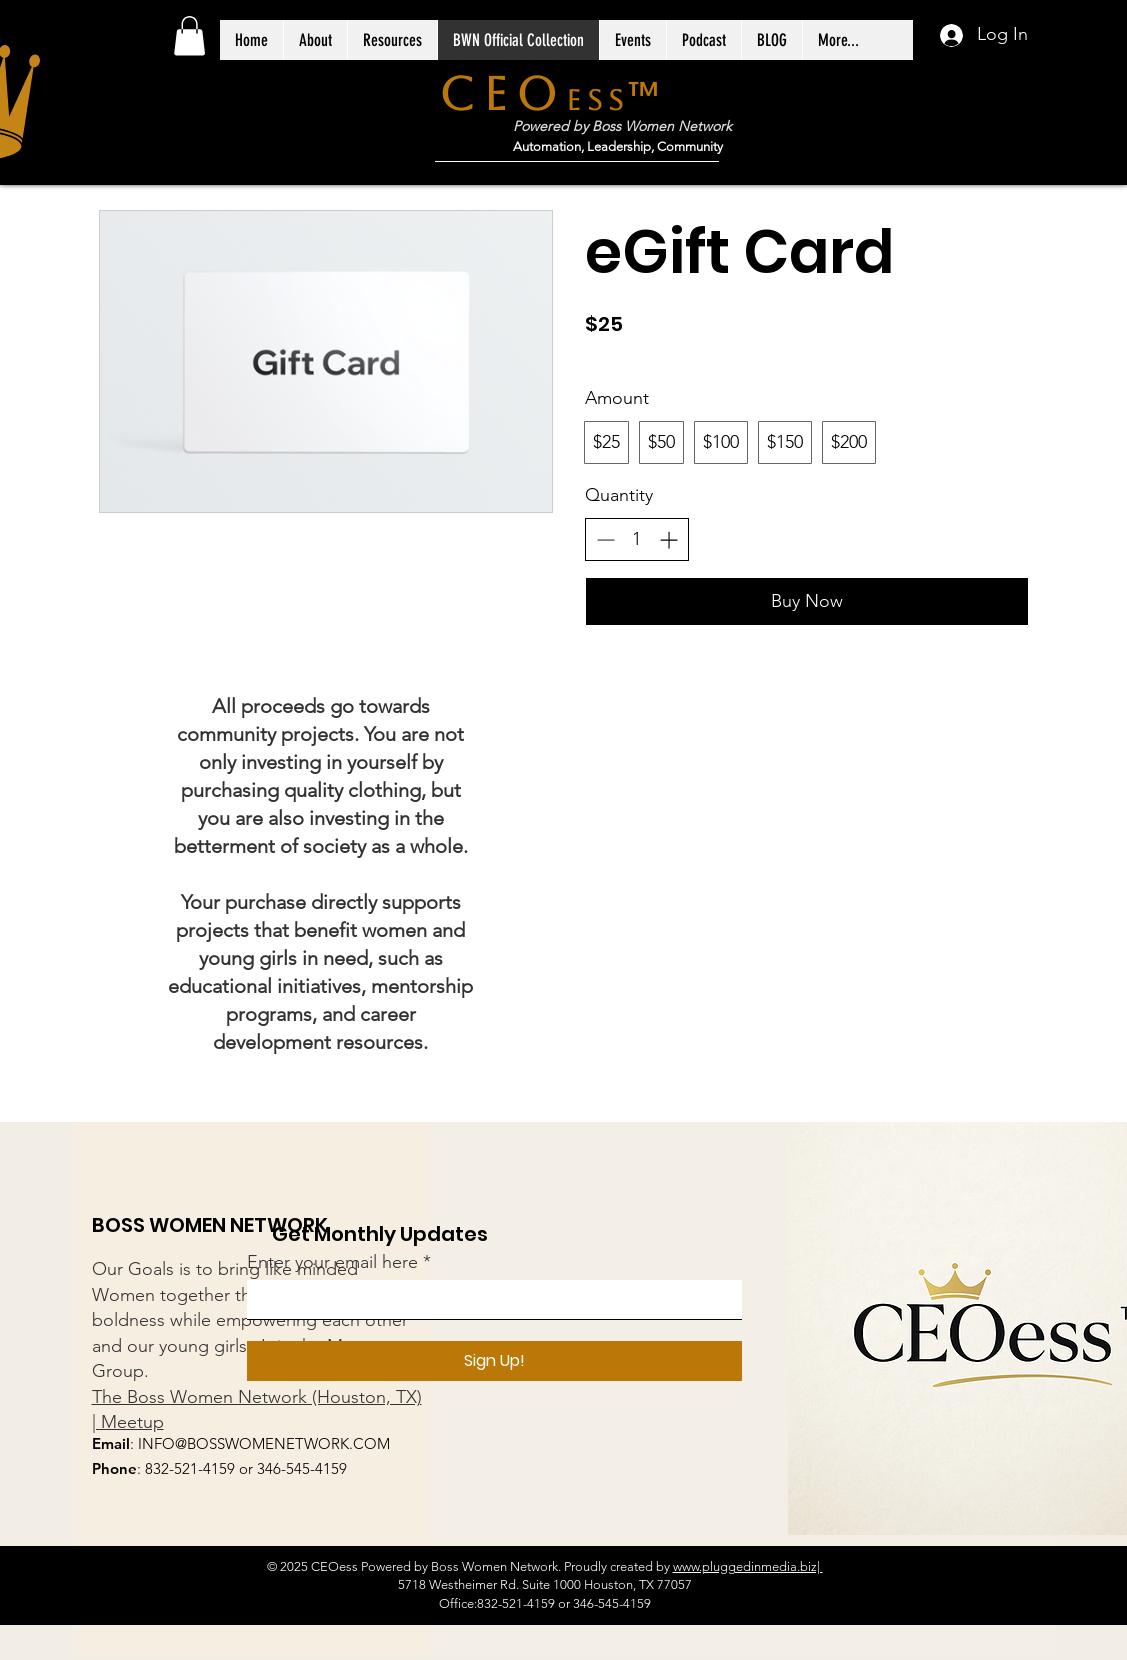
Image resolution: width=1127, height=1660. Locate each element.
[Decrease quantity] (605, 539)
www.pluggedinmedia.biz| (748, 1566)
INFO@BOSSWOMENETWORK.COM (264, 1443)
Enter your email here (332, 1262)
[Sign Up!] (494, 1361)
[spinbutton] (637, 539)
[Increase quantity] (668, 539)
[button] (189, 35)
